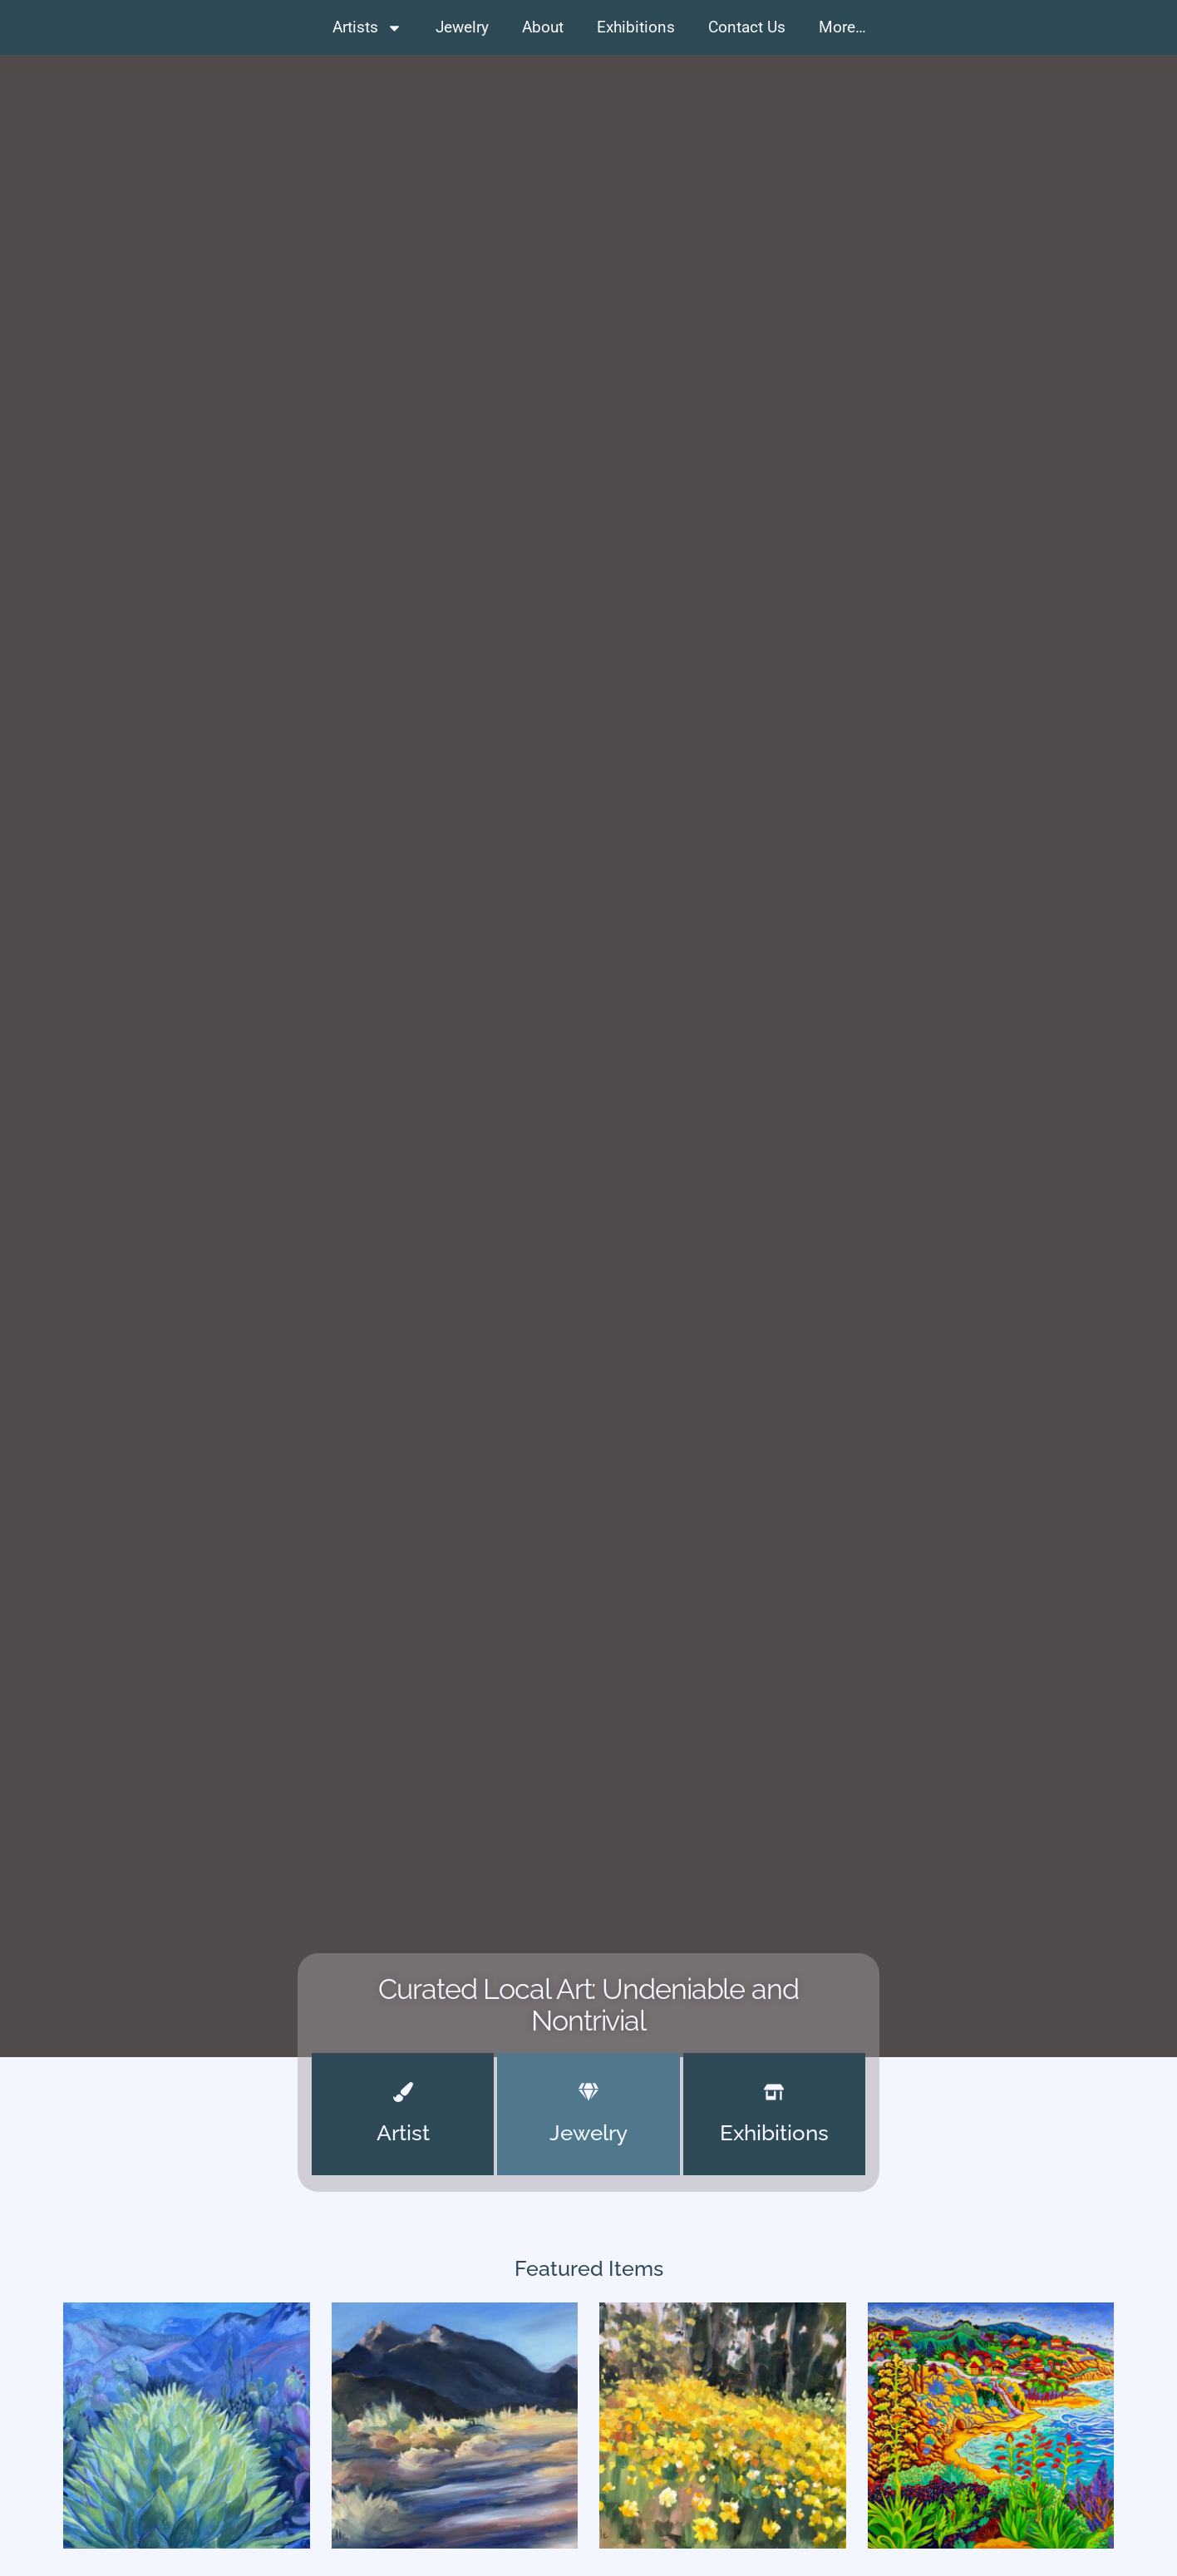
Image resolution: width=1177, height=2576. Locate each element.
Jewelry (462, 27)
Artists (367, 28)
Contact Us (746, 27)
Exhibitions (636, 27)
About (543, 27)
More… (842, 27)
